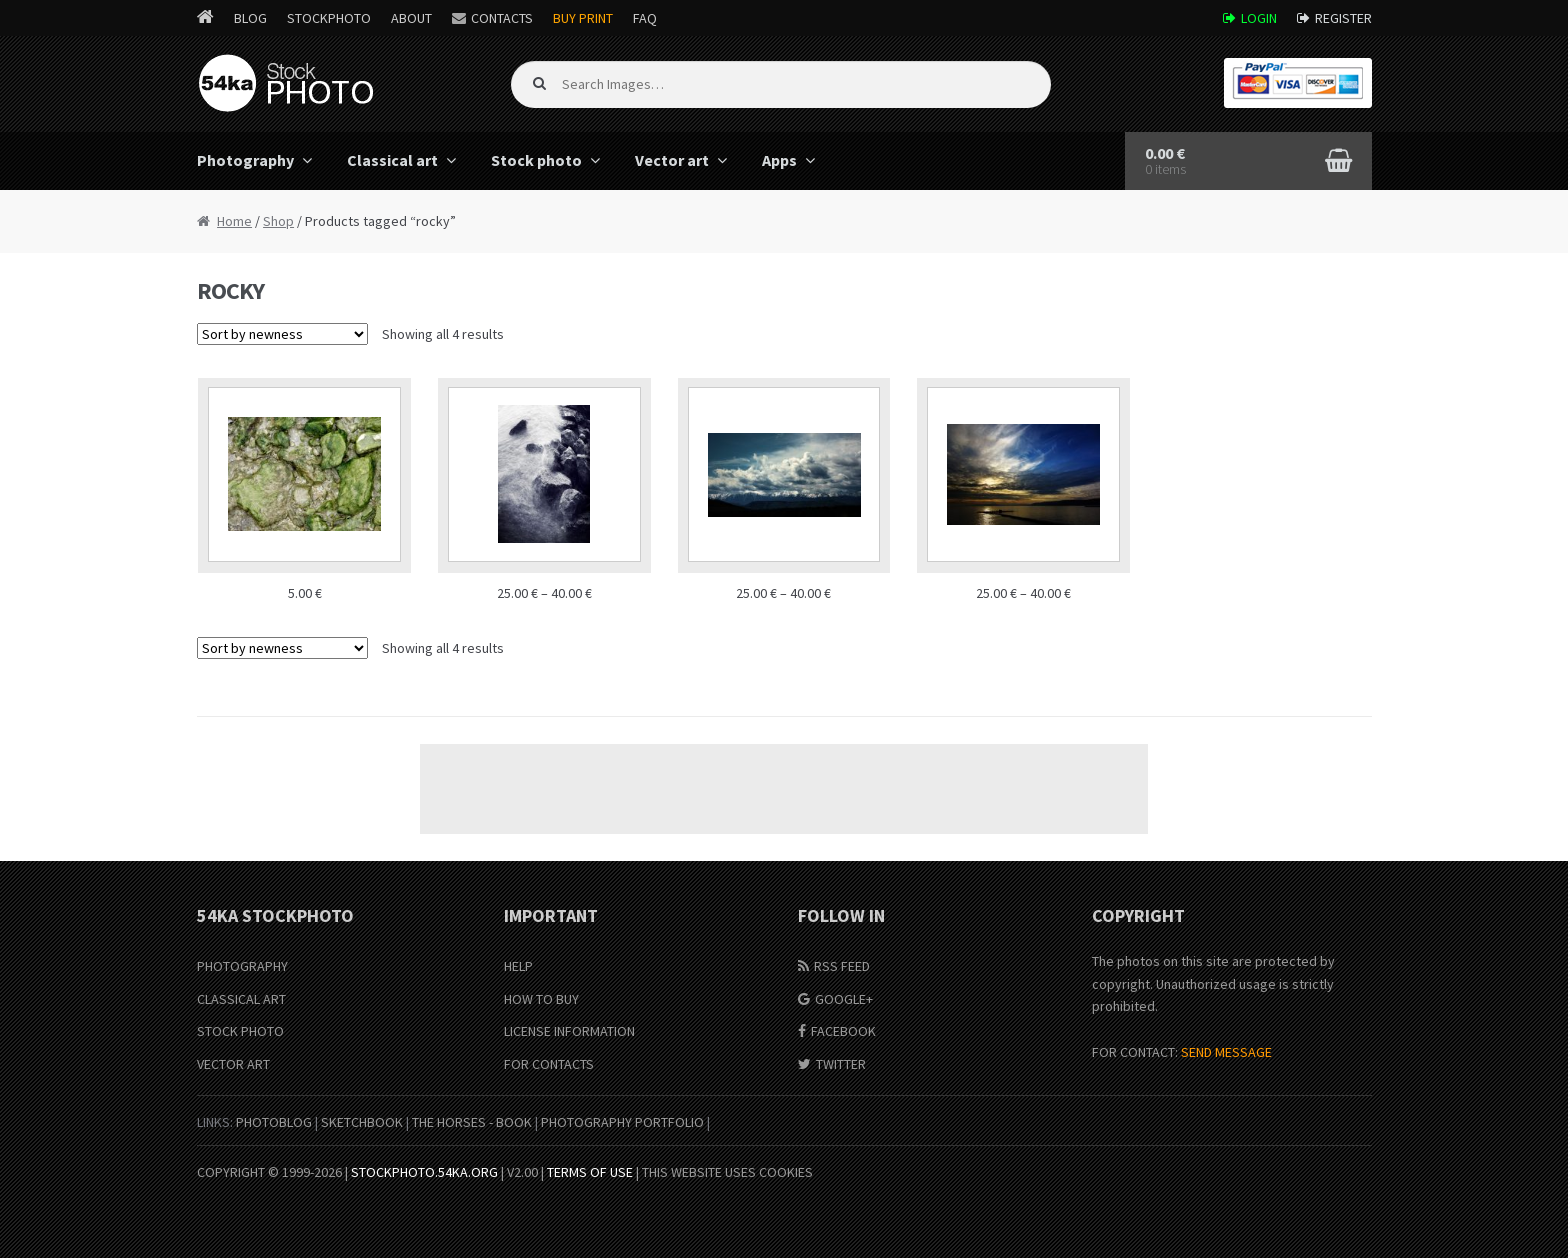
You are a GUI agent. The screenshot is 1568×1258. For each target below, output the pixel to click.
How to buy (541, 999)
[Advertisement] (784, 789)
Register (1343, 18)
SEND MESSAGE (1226, 1052)
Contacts (502, 18)
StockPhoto (329, 18)
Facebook (843, 1031)
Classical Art (241, 999)
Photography (245, 160)
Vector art (672, 160)
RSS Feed (842, 966)
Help (518, 966)
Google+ (844, 999)
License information (569, 1031)
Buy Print (583, 18)
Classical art (392, 160)
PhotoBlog (274, 1122)
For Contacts (549, 1064)
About (411, 18)
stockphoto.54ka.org (424, 1172)
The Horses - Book (472, 1122)
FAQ (645, 18)
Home (234, 221)
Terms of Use (590, 1172)
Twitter (841, 1064)
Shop (278, 221)
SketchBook (362, 1122)
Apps (779, 160)
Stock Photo (240, 1031)
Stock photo (536, 160)
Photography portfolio (622, 1122)
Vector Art (233, 1064)
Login (1259, 18)
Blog (250, 18)
